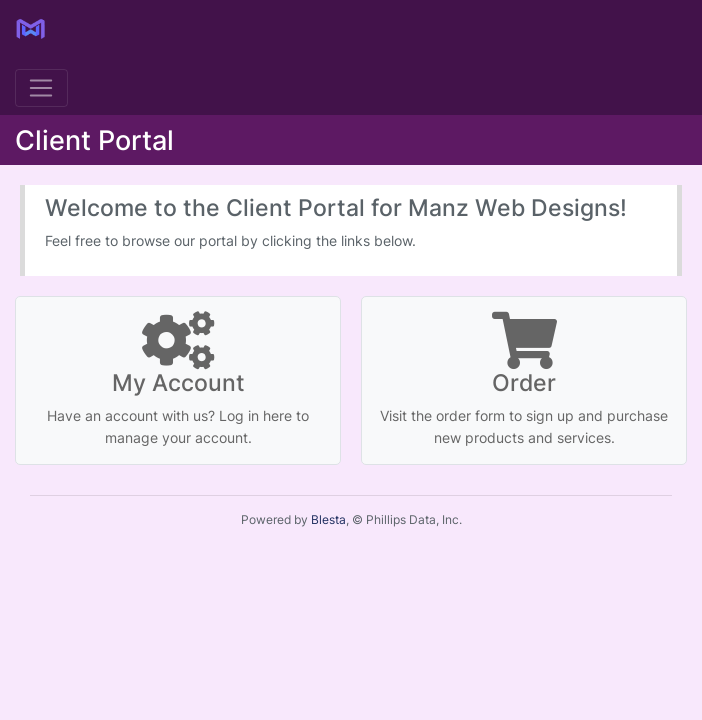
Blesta (328, 519)
